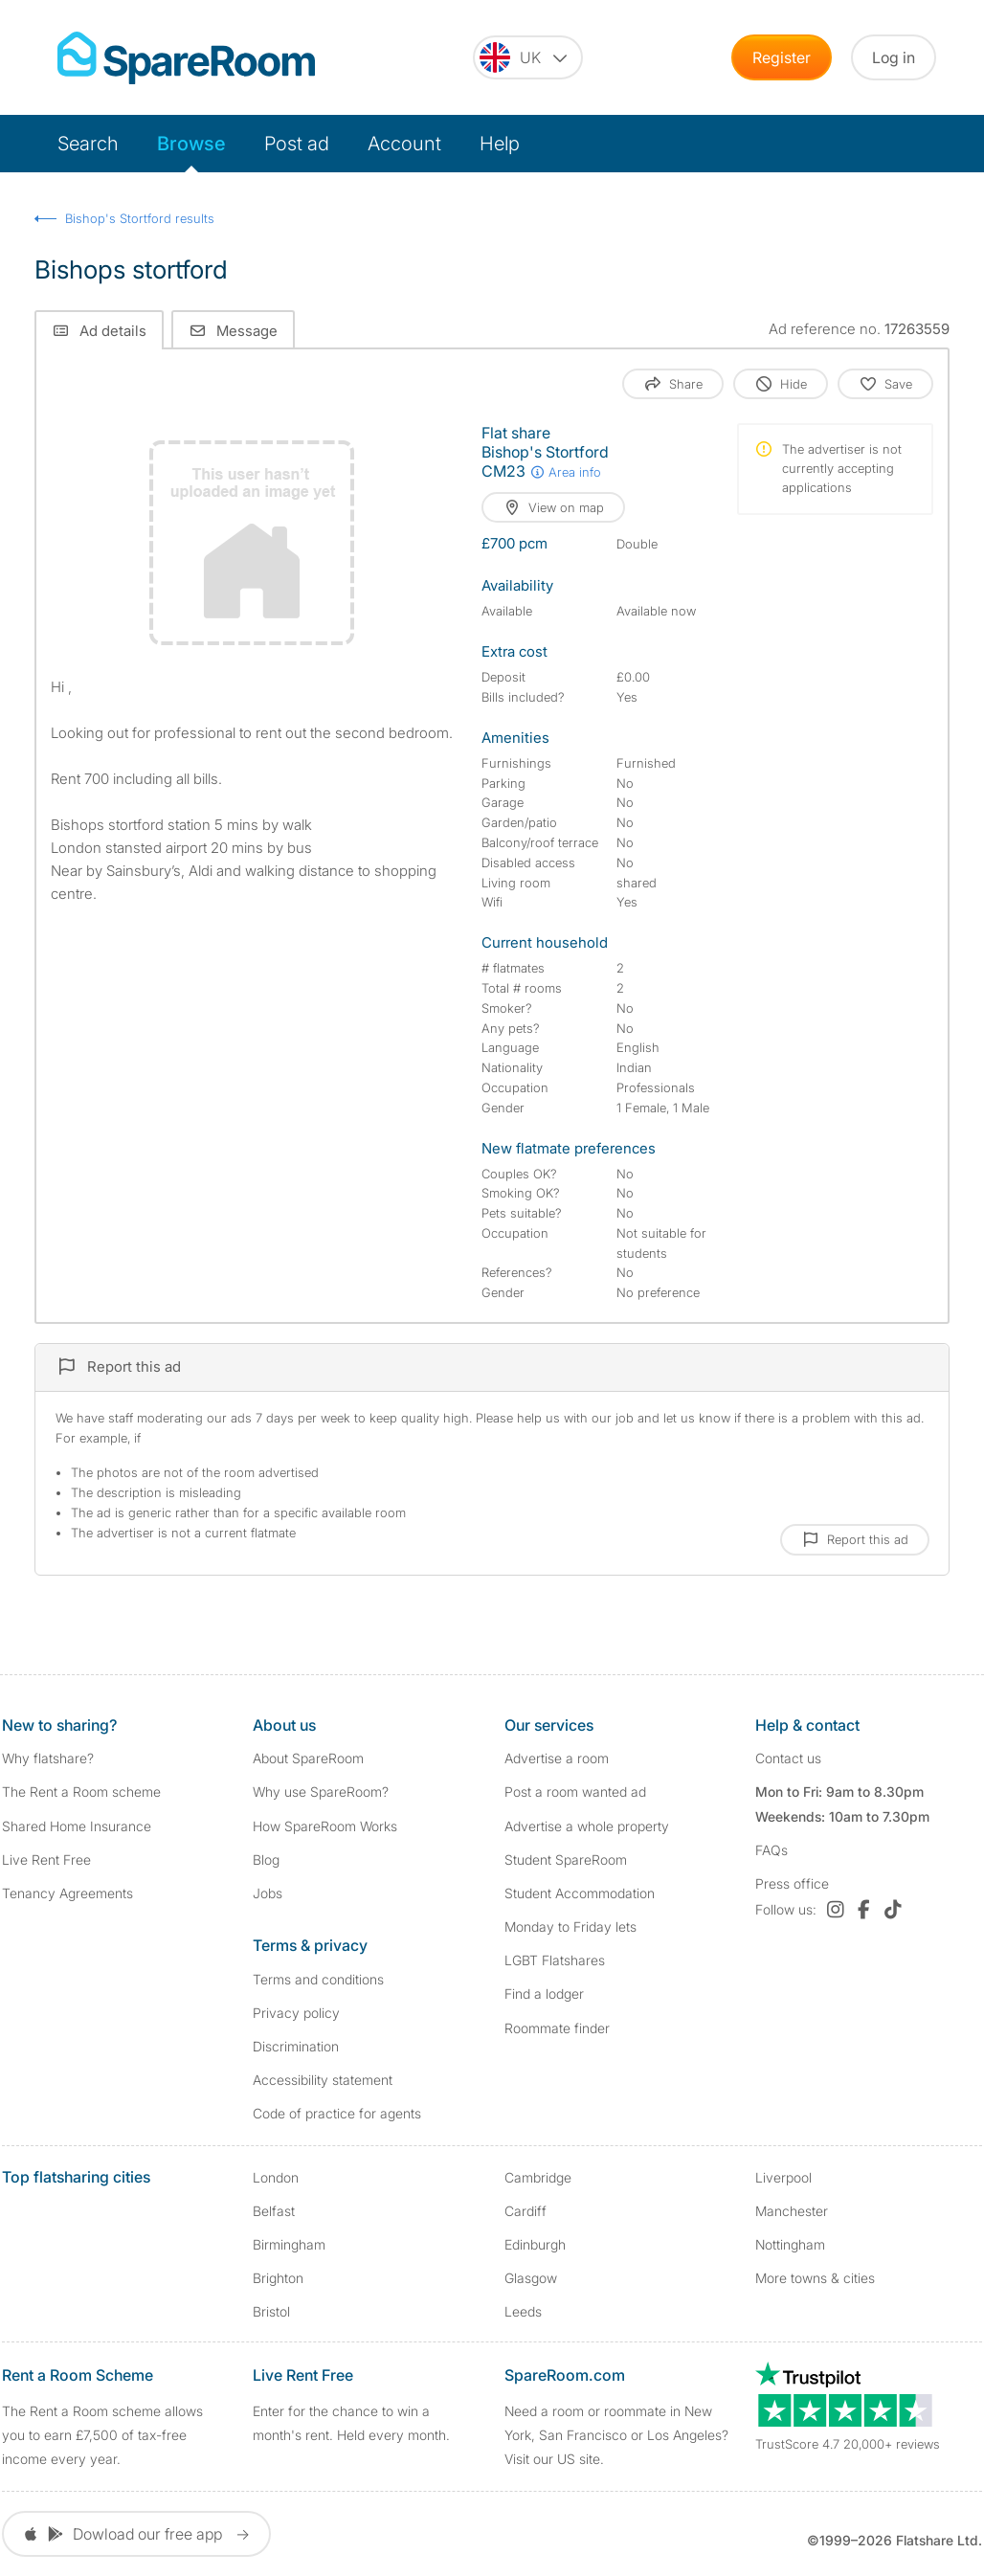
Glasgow (530, 2278)
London (276, 2177)
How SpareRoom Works (325, 1826)
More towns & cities (815, 2278)
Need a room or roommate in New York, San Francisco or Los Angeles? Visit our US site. (616, 2435)
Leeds (523, 2311)
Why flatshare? (48, 1758)
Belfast (274, 2211)
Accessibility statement (322, 2080)
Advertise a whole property (586, 1826)
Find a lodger (544, 1993)
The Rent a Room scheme (81, 1791)
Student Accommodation (579, 1893)
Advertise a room (556, 1758)
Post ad (296, 143)
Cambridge (537, 2177)
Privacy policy (296, 2013)
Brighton (278, 2278)
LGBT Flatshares (554, 1960)
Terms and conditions (318, 1979)
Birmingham (289, 2244)
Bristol (271, 2311)
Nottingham (790, 2244)
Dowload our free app (136, 2533)
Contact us (788, 1758)
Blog (266, 1859)
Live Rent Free (46, 1859)
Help (500, 143)
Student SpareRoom (565, 1859)
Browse (191, 143)
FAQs (771, 1850)
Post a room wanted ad (575, 1791)
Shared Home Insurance (76, 1826)
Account (404, 143)
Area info (565, 472)
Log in (893, 57)
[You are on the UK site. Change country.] (528, 57)
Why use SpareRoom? (321, 1791)
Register (781, 57)
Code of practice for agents (337, 2113)
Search (88, 143)
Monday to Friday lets (570, 1926)
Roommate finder (557, 2028)
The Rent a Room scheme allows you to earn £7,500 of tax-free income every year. (102, 2435)
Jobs (267, 1893)
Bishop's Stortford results (139, 218)
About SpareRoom (308, 1758)
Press (792, 1883)
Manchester (791, 2211)
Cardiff (525, 2211)
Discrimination (296, 2046)
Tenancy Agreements (67, 1893)
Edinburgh (535, 2244)
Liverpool (783, 2177)
